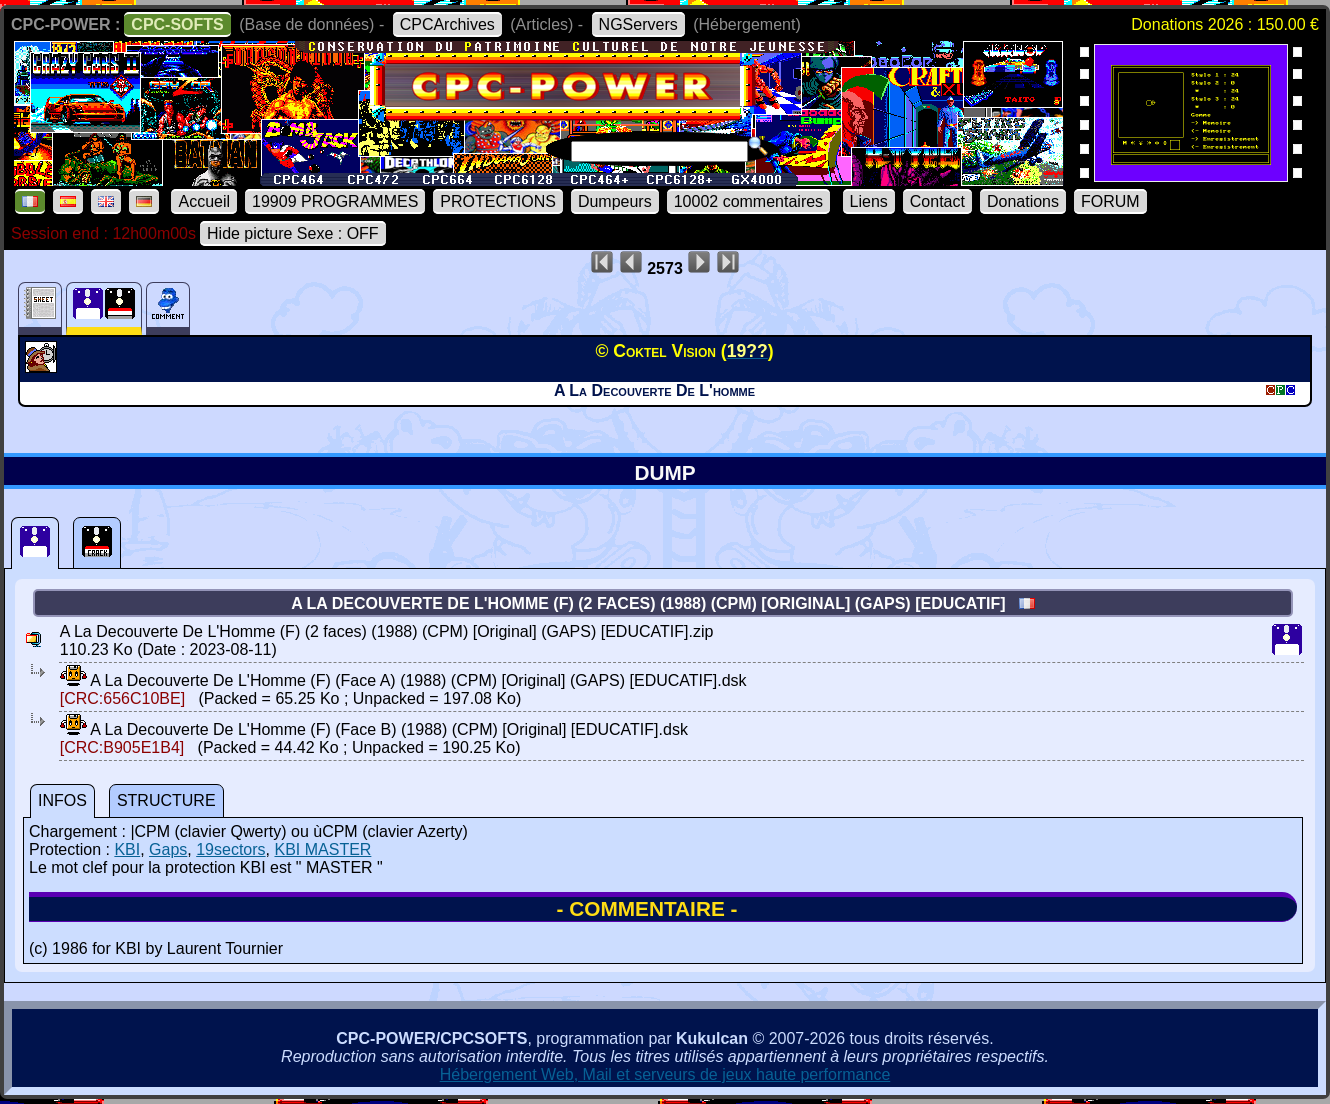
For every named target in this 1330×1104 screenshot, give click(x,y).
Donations (1023, 201)
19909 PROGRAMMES (335, 201)
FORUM (1110, 201)
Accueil (204, 201)
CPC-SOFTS (177, 24)
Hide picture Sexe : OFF (293, 233)
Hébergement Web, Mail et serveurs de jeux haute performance (665, 1074)
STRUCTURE (166, 800)
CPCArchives (447, 24)
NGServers (638, 24)
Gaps (168, 849)
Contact (937, 201)
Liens (869, 201)
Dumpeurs (615, 201)
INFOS (62, 800)
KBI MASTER (322, 849)
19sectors (230, 849)
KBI (127, 849)
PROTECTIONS (498, 201)
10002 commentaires (748, 201)
